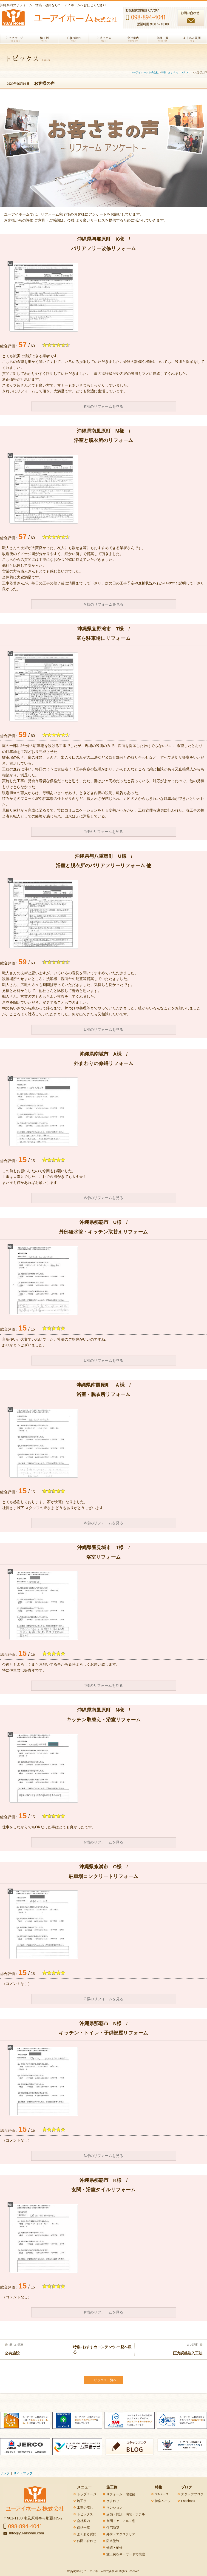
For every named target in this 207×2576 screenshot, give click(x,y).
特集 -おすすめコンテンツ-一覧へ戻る (102, 2349)
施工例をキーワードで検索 (125, 2554)
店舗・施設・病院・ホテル (125, 2514)
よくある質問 (86, 2534)
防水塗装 (112, 2541)
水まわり (112, 2501)
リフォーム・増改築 (120, 2494)
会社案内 (83, 2521)
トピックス (85, 2514)
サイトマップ (23, 2473)
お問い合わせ (86, 2541)
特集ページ (163, 2501)
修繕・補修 (114, 2547)
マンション (114, 2507)
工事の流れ (85, 2507)
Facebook (188, 2501)
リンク (5, 2473)
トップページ (86, 2494)
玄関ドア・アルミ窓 (120, 2521)
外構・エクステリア (120, 2534)
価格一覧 (83, 2527)
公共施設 (12, 2353)
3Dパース (162, 2494)
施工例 (82, 2501)
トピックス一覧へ (103, 2380)
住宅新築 (112, 2527)
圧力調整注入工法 (187, 2353)
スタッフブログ (192, 2494)
